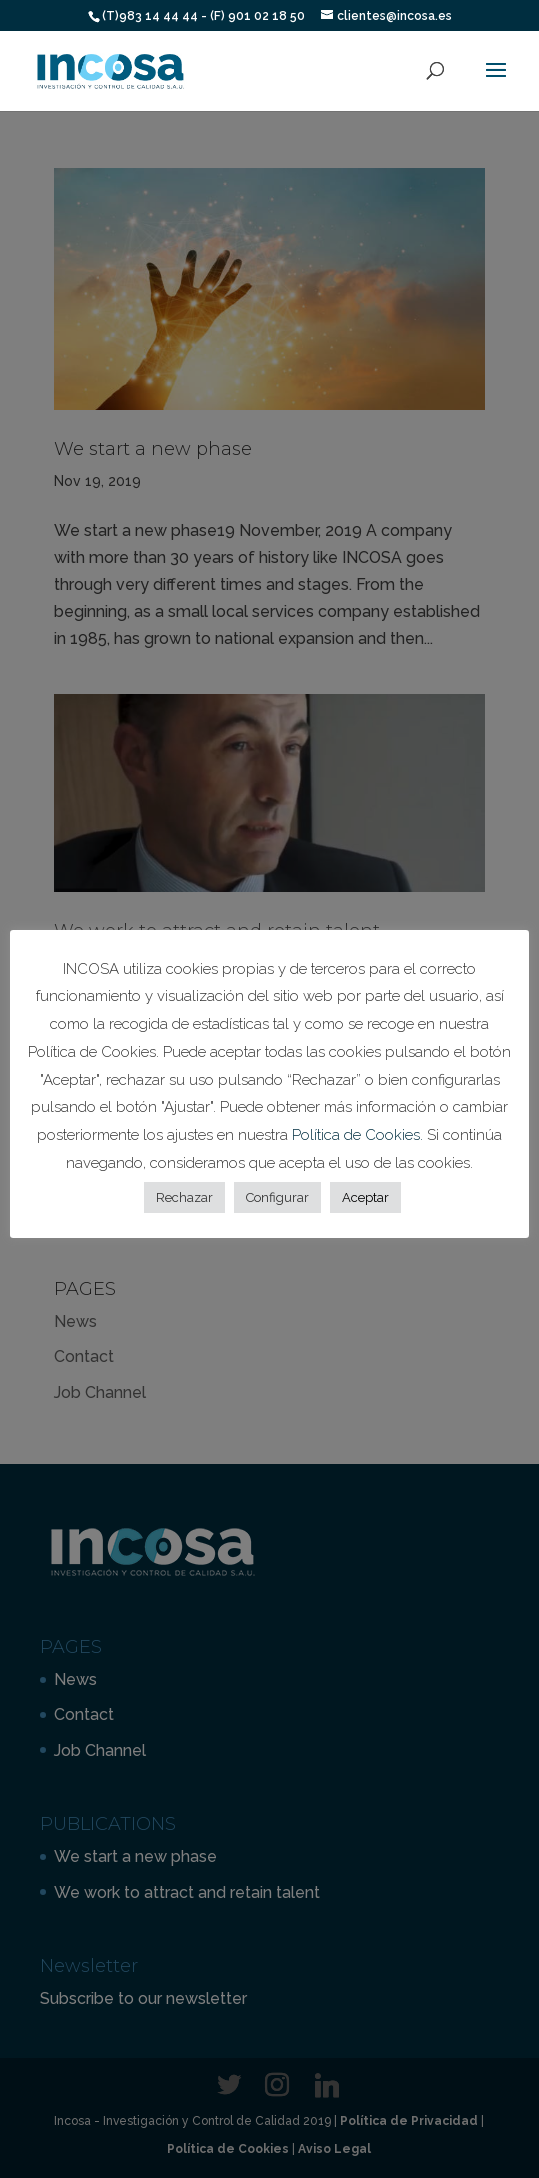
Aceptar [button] (365, 1197)
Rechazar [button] (184, 1197)
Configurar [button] (277, 1197)
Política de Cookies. (359, 1135)
